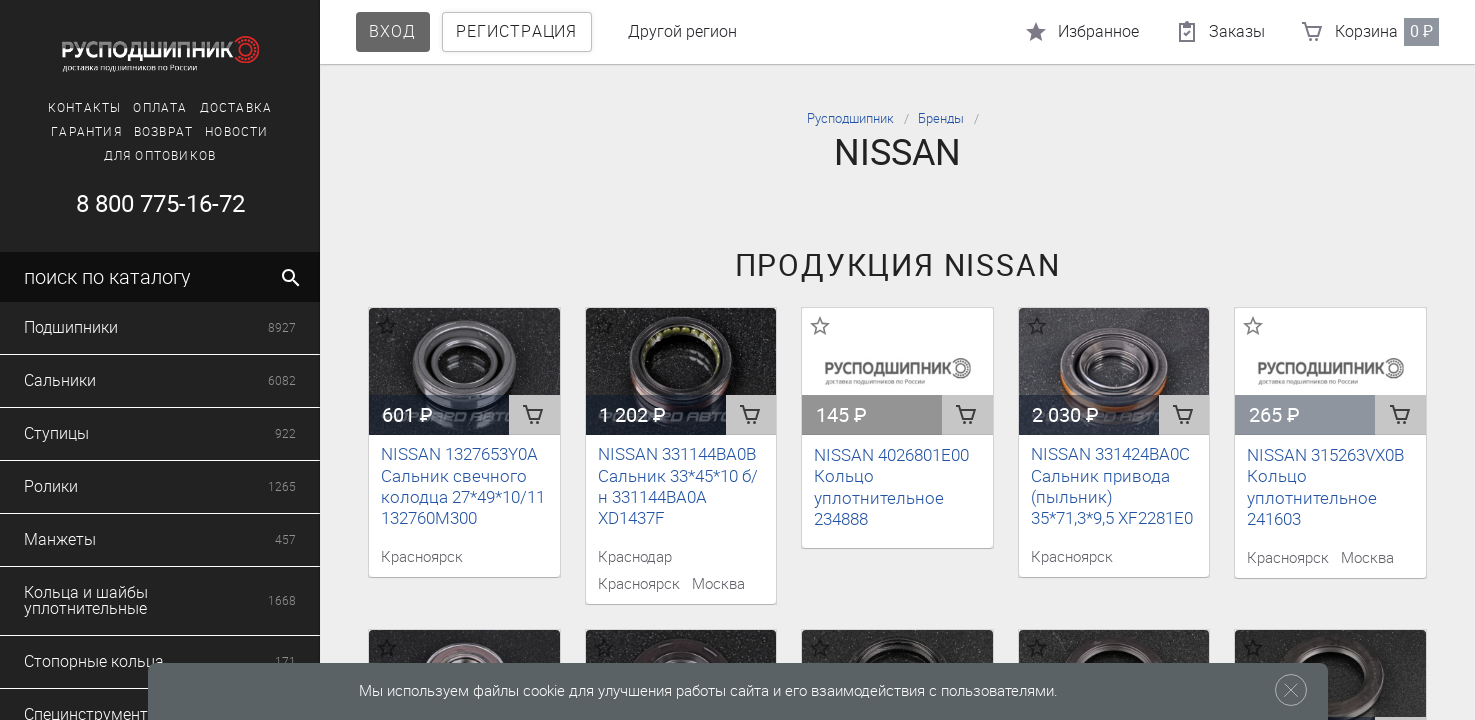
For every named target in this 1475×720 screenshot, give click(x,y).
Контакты (85, 108)
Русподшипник (850, 118)
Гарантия (86, 132)
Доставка (236, 108)
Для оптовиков (160, 156)
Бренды (941, 118)
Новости (236, 132)
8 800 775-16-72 (160, 204)
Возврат (163, 132)
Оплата (160, 108)
